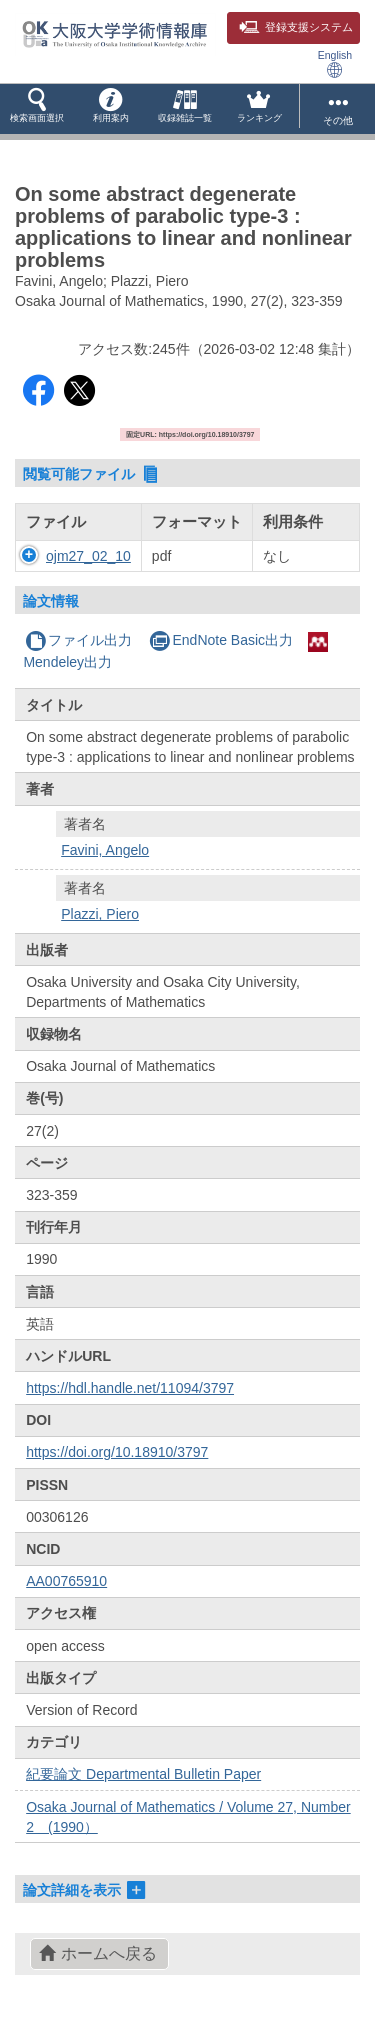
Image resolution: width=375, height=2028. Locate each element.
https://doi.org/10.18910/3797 (117, 1452)
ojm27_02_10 (88, 556)
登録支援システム (296, 27)
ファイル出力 (78, 640)
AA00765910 (66, 1581)
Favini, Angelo (105, 850)
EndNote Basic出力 (221, 640)
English (335, 63)
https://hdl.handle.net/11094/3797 (130, 1388)
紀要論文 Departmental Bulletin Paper (143, 1774)
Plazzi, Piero (100, 914)
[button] (37, 109)
